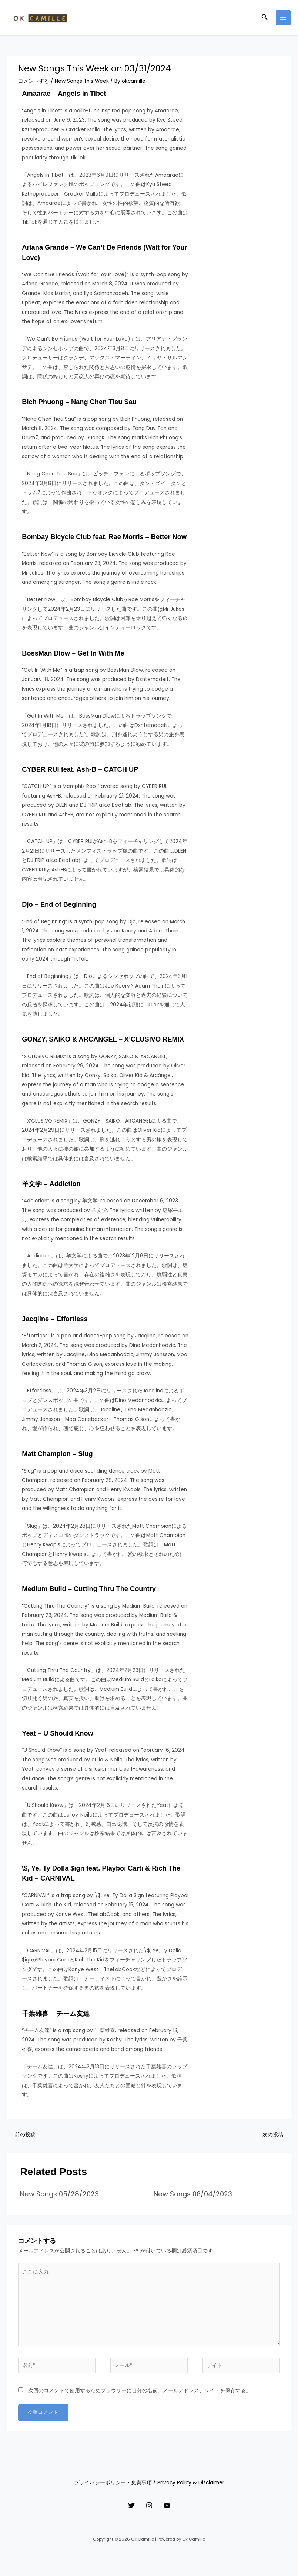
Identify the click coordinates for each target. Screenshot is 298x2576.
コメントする (33, 84)
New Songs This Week (82, 84)
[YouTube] (174, 2508)
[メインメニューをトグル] (283, 19)
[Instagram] (149, 2508)
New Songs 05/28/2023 (59, 2197)
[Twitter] (124, 2508)
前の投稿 (22, 2138)
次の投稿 (276, 2138)
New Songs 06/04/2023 (193, 2197)
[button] (264, 19)
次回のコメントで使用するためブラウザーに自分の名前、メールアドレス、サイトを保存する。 (139, 2393)
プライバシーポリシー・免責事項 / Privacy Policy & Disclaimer (149, 2485)
